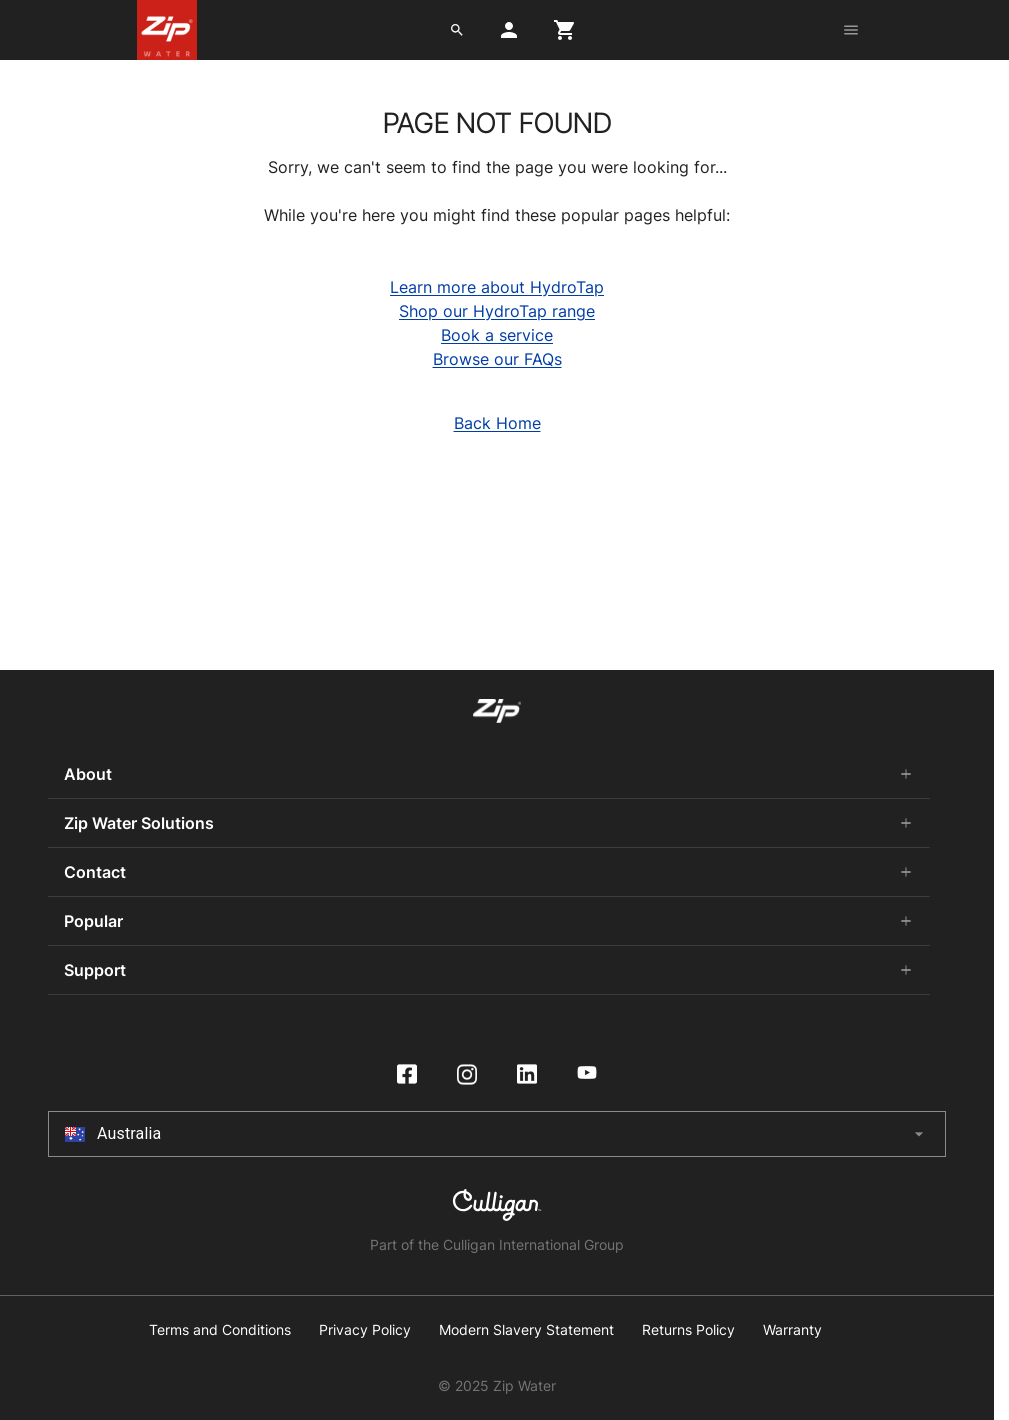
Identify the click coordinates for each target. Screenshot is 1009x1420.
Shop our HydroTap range (497, 311)
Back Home (497, 423)
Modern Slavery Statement (526, 1330)
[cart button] (565, 30)
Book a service (497, 335)
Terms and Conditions (220, 1330)
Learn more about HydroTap (497, 287)
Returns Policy (688, 1330)
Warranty (792, 1330)
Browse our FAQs (497, 359)
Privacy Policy (365, 1330)
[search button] (457, 30)
